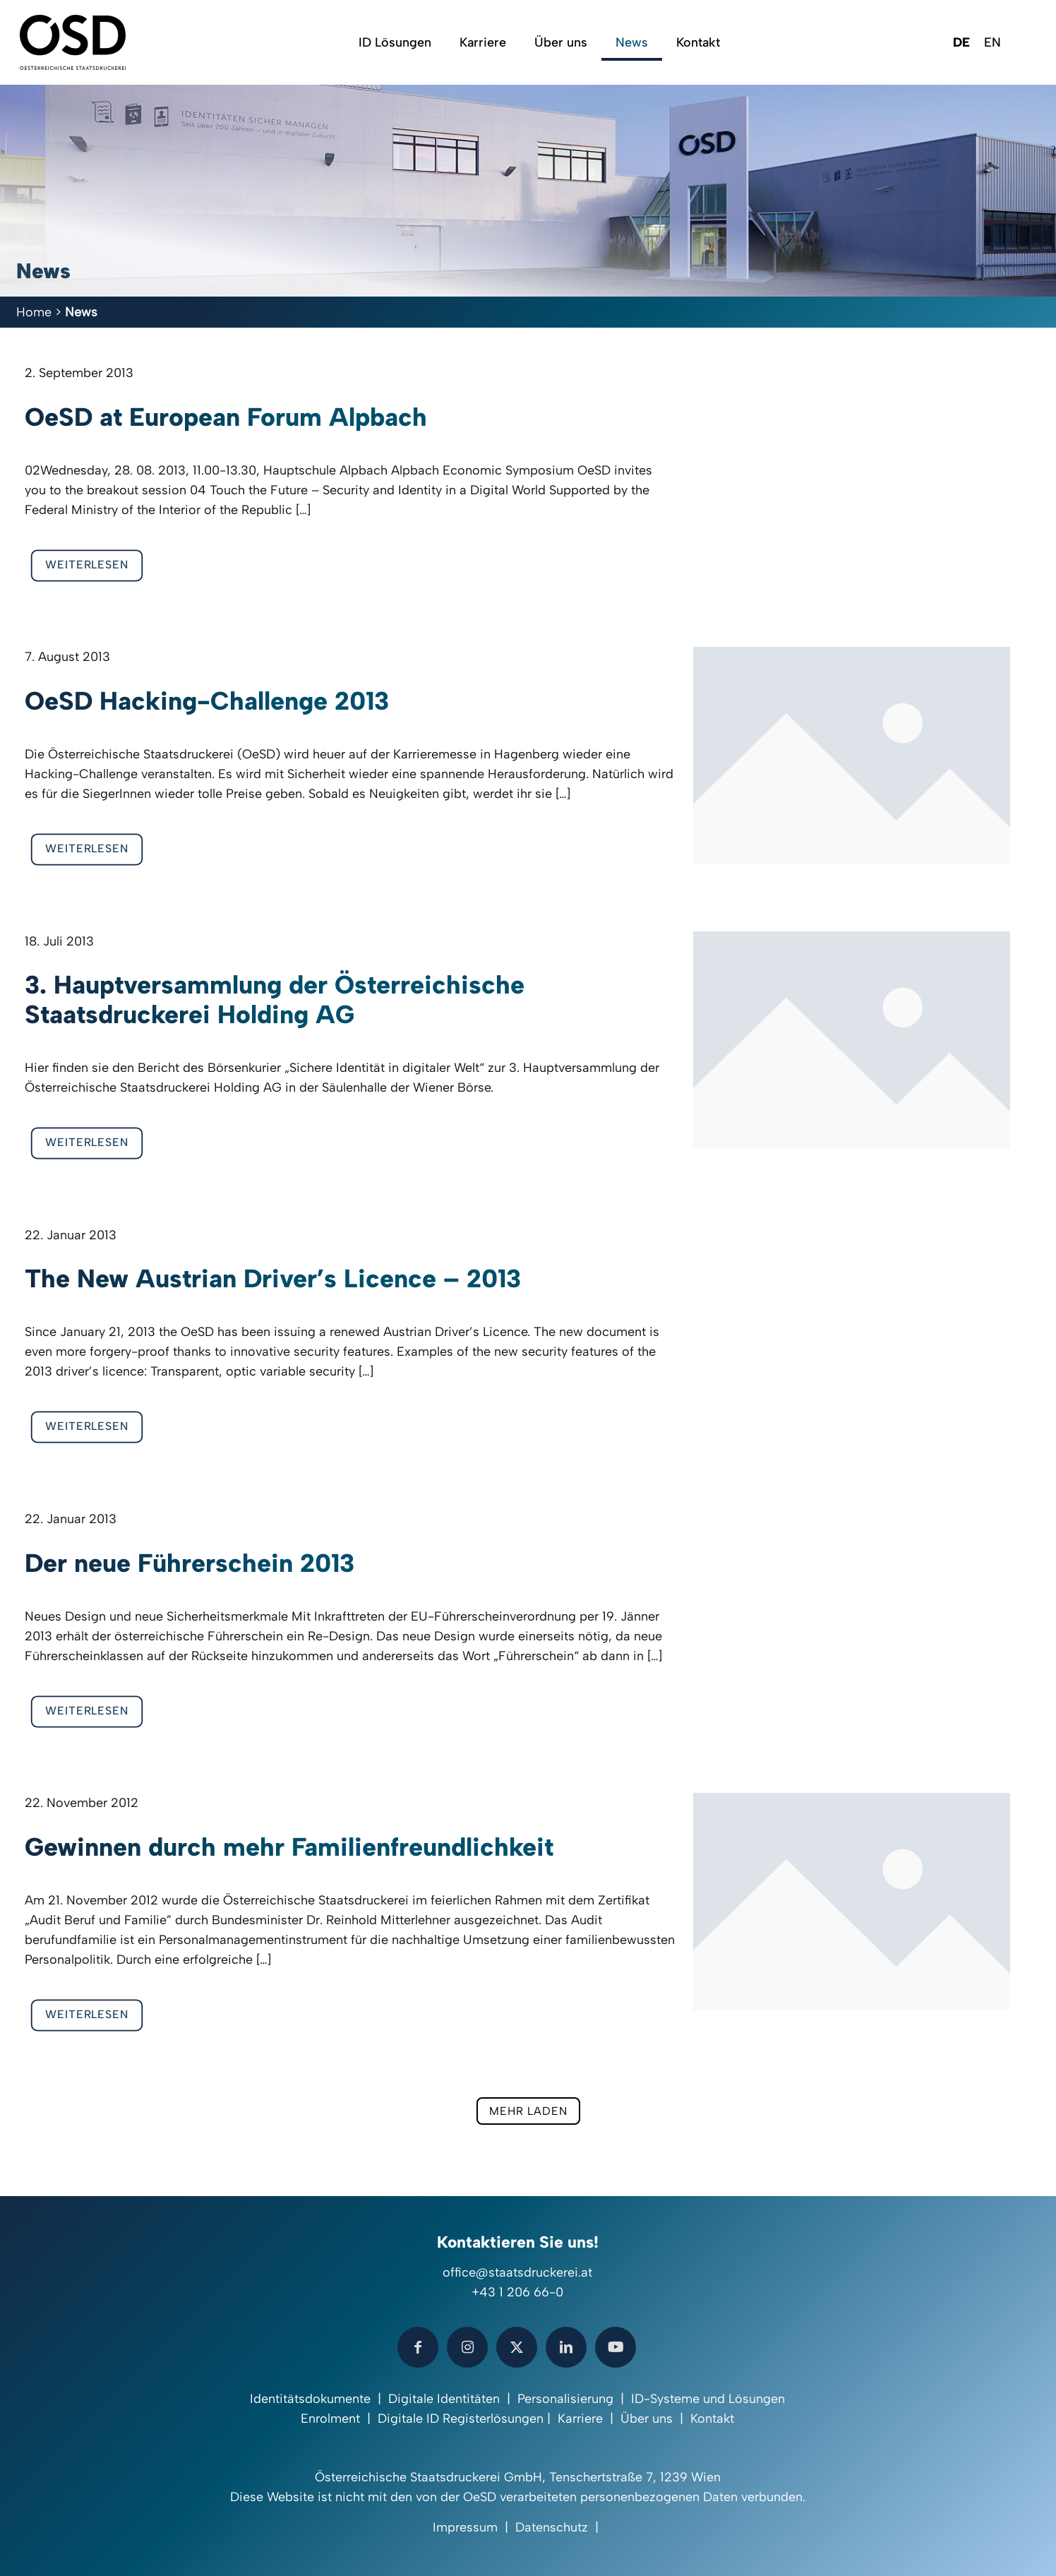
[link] (851, 755)
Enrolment (330, 2418)
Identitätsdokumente (310, 2399)
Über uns (646, 2418)
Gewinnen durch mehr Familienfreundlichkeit (289, 1847)
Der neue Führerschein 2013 (189, 1563)
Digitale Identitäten (444, 2399)
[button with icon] (417, 2347)
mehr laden (528, 2111)
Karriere (580, 2418)
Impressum (465, 2527)
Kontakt (712, 2418)
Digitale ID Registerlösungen (461, 2418)
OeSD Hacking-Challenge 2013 (207, 701)
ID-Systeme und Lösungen (708, 2399)
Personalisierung (565, 2399)
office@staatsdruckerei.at (517, 2272)
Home (34, 312)
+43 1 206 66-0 (517, 2292)
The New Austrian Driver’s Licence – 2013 (273, 1278)
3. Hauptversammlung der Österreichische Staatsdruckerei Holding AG (274, 1000)
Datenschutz (551, 2527)
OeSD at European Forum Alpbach (226, 417)
